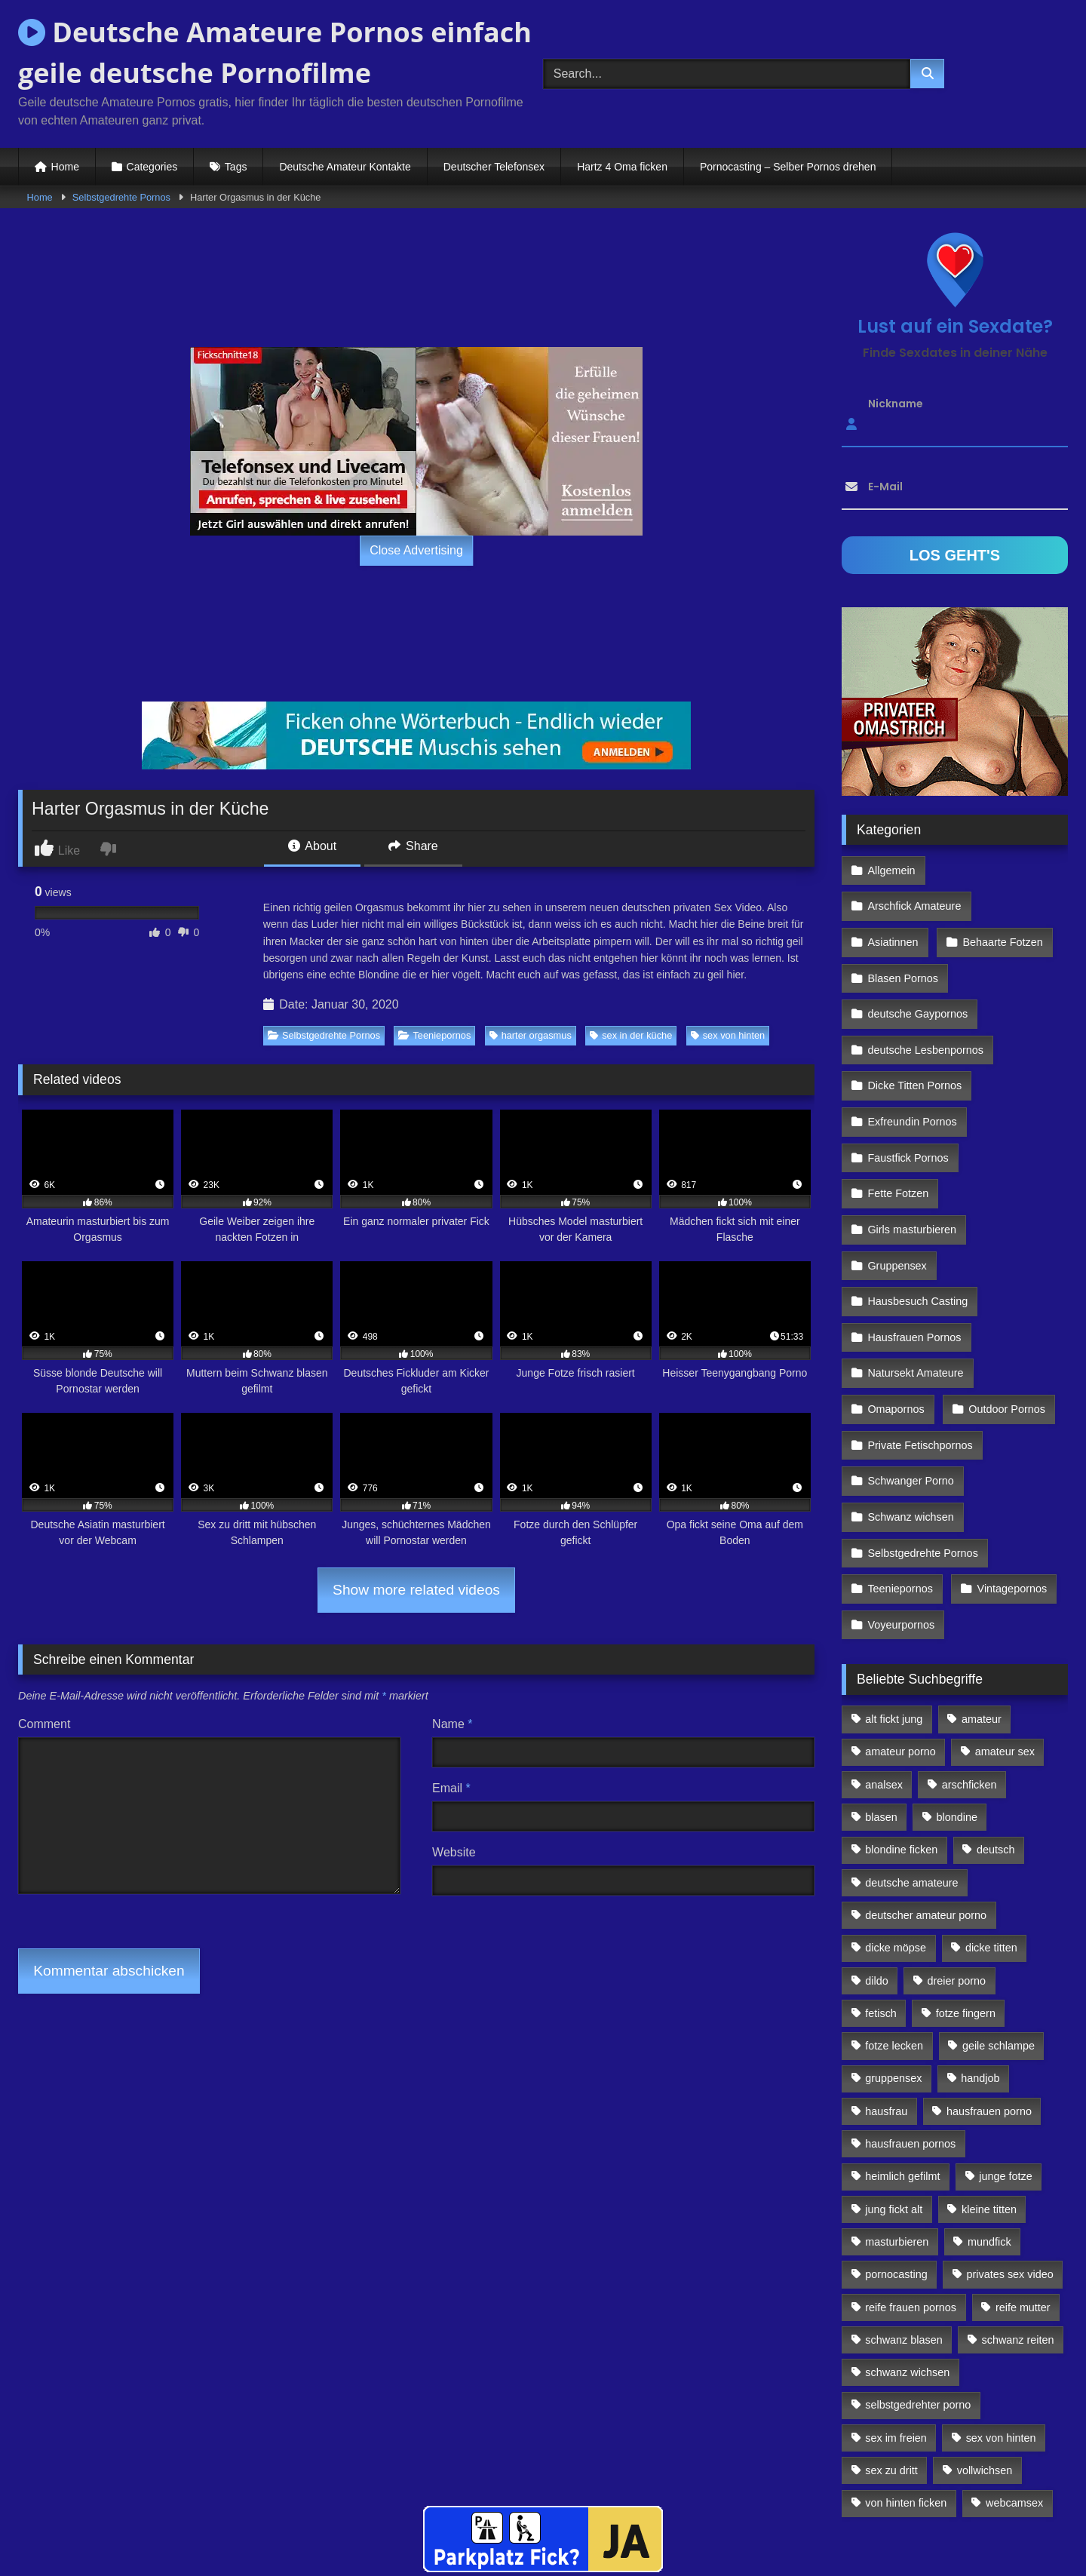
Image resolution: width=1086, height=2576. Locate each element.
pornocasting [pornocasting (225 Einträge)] (896, 2170)
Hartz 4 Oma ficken (622, 167)
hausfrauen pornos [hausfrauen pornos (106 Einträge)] (910, 2040)
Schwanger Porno (910, 1392)
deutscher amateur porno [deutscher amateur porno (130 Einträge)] (925, 1810)
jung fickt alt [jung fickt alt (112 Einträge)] (893, 2105)
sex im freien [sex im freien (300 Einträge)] (896, 2333)
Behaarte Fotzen (1000, 902)
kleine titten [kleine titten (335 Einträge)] (989, 2105)
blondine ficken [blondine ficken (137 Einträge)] (901, 1745)
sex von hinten (728, 1035)
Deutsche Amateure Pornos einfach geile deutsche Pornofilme (275, 52)
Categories (152, 167)
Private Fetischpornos (919, 1359)
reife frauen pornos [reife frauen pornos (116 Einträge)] (910, 2203)
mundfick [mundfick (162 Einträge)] (989, 2137)
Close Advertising (416, 550)
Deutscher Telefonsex (494, 167)
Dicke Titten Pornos (914, 1033)
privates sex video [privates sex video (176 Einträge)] (1010, 2170)
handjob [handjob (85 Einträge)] (980, 1974)
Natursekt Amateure (915, 1294)
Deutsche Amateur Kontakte (344, 167)
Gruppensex (896, 1196)
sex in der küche (631, 1035)
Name (452, 1724)
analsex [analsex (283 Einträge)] (884, 1680)
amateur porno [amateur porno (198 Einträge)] (900, 1647)
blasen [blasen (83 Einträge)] (881, 1713)
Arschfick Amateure (1004, 869)
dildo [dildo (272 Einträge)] (876, 1876)
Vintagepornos (1009, 1490)
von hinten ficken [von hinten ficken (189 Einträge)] (905, 2399)
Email (451, 1788)
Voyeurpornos (900, 1522)
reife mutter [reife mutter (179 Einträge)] (1023, 2203)
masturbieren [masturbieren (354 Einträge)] (896, 2137)
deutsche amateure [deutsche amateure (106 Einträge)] (911, 1778)
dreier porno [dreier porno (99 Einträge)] (957, 1876)
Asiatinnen (892, 902)
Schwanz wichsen (910, 1424)
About (312, 846)
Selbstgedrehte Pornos (121, 197)
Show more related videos (416, 1590)
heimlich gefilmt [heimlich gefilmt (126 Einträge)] (902, 2072)
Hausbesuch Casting (917, 1229)
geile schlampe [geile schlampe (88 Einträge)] (998, 1942)
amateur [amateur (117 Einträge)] (982, 1615)
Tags (236, 167)
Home (65, 167)
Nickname (895, 403)
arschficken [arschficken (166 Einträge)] (969, 1680)
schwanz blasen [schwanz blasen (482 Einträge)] (903, 2235)
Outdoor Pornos (1004, 1327)
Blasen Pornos (902, 935)
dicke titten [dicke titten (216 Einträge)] (991, 1844)
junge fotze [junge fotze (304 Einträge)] (1005, 2072)
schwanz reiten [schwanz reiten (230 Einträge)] (1018, 2235)
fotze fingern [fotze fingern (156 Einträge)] (966, 1908)
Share (413, 846)
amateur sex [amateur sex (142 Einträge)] (1005, 1647)
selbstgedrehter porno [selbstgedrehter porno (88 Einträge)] (918, 2301)
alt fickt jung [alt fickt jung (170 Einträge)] (893, 1615)
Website (454, 1852)
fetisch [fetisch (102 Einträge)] (881, 1908)
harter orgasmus (530, 1035)
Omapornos (895, 1327)
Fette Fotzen (897, 1131)
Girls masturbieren (911, 1163)
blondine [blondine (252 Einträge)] (957, 1713)
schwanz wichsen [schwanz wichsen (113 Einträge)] (907, 2268)
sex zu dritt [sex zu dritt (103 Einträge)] (891, 2366)
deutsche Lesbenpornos (925, 1000)
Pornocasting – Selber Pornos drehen (788, 167)
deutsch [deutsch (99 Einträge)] (995, 1745)
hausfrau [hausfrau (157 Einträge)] (886, 2006)
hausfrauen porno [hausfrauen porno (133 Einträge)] (989, 2006)
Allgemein (891, 869)
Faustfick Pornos (907, 1097)
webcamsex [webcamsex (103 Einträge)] (1014, 2399)
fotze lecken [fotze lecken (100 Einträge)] (894, 1942)
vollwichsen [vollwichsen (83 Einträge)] (985, 2366)
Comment (44, 1724)
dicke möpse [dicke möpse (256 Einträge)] (895, 1844)
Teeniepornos (434, 1035)
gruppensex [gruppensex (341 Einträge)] (893, 1974)
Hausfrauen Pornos (914, 1261)
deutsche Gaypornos (917, 967)
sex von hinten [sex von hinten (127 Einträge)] (1001, 2333)
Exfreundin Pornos (911, 1065)
